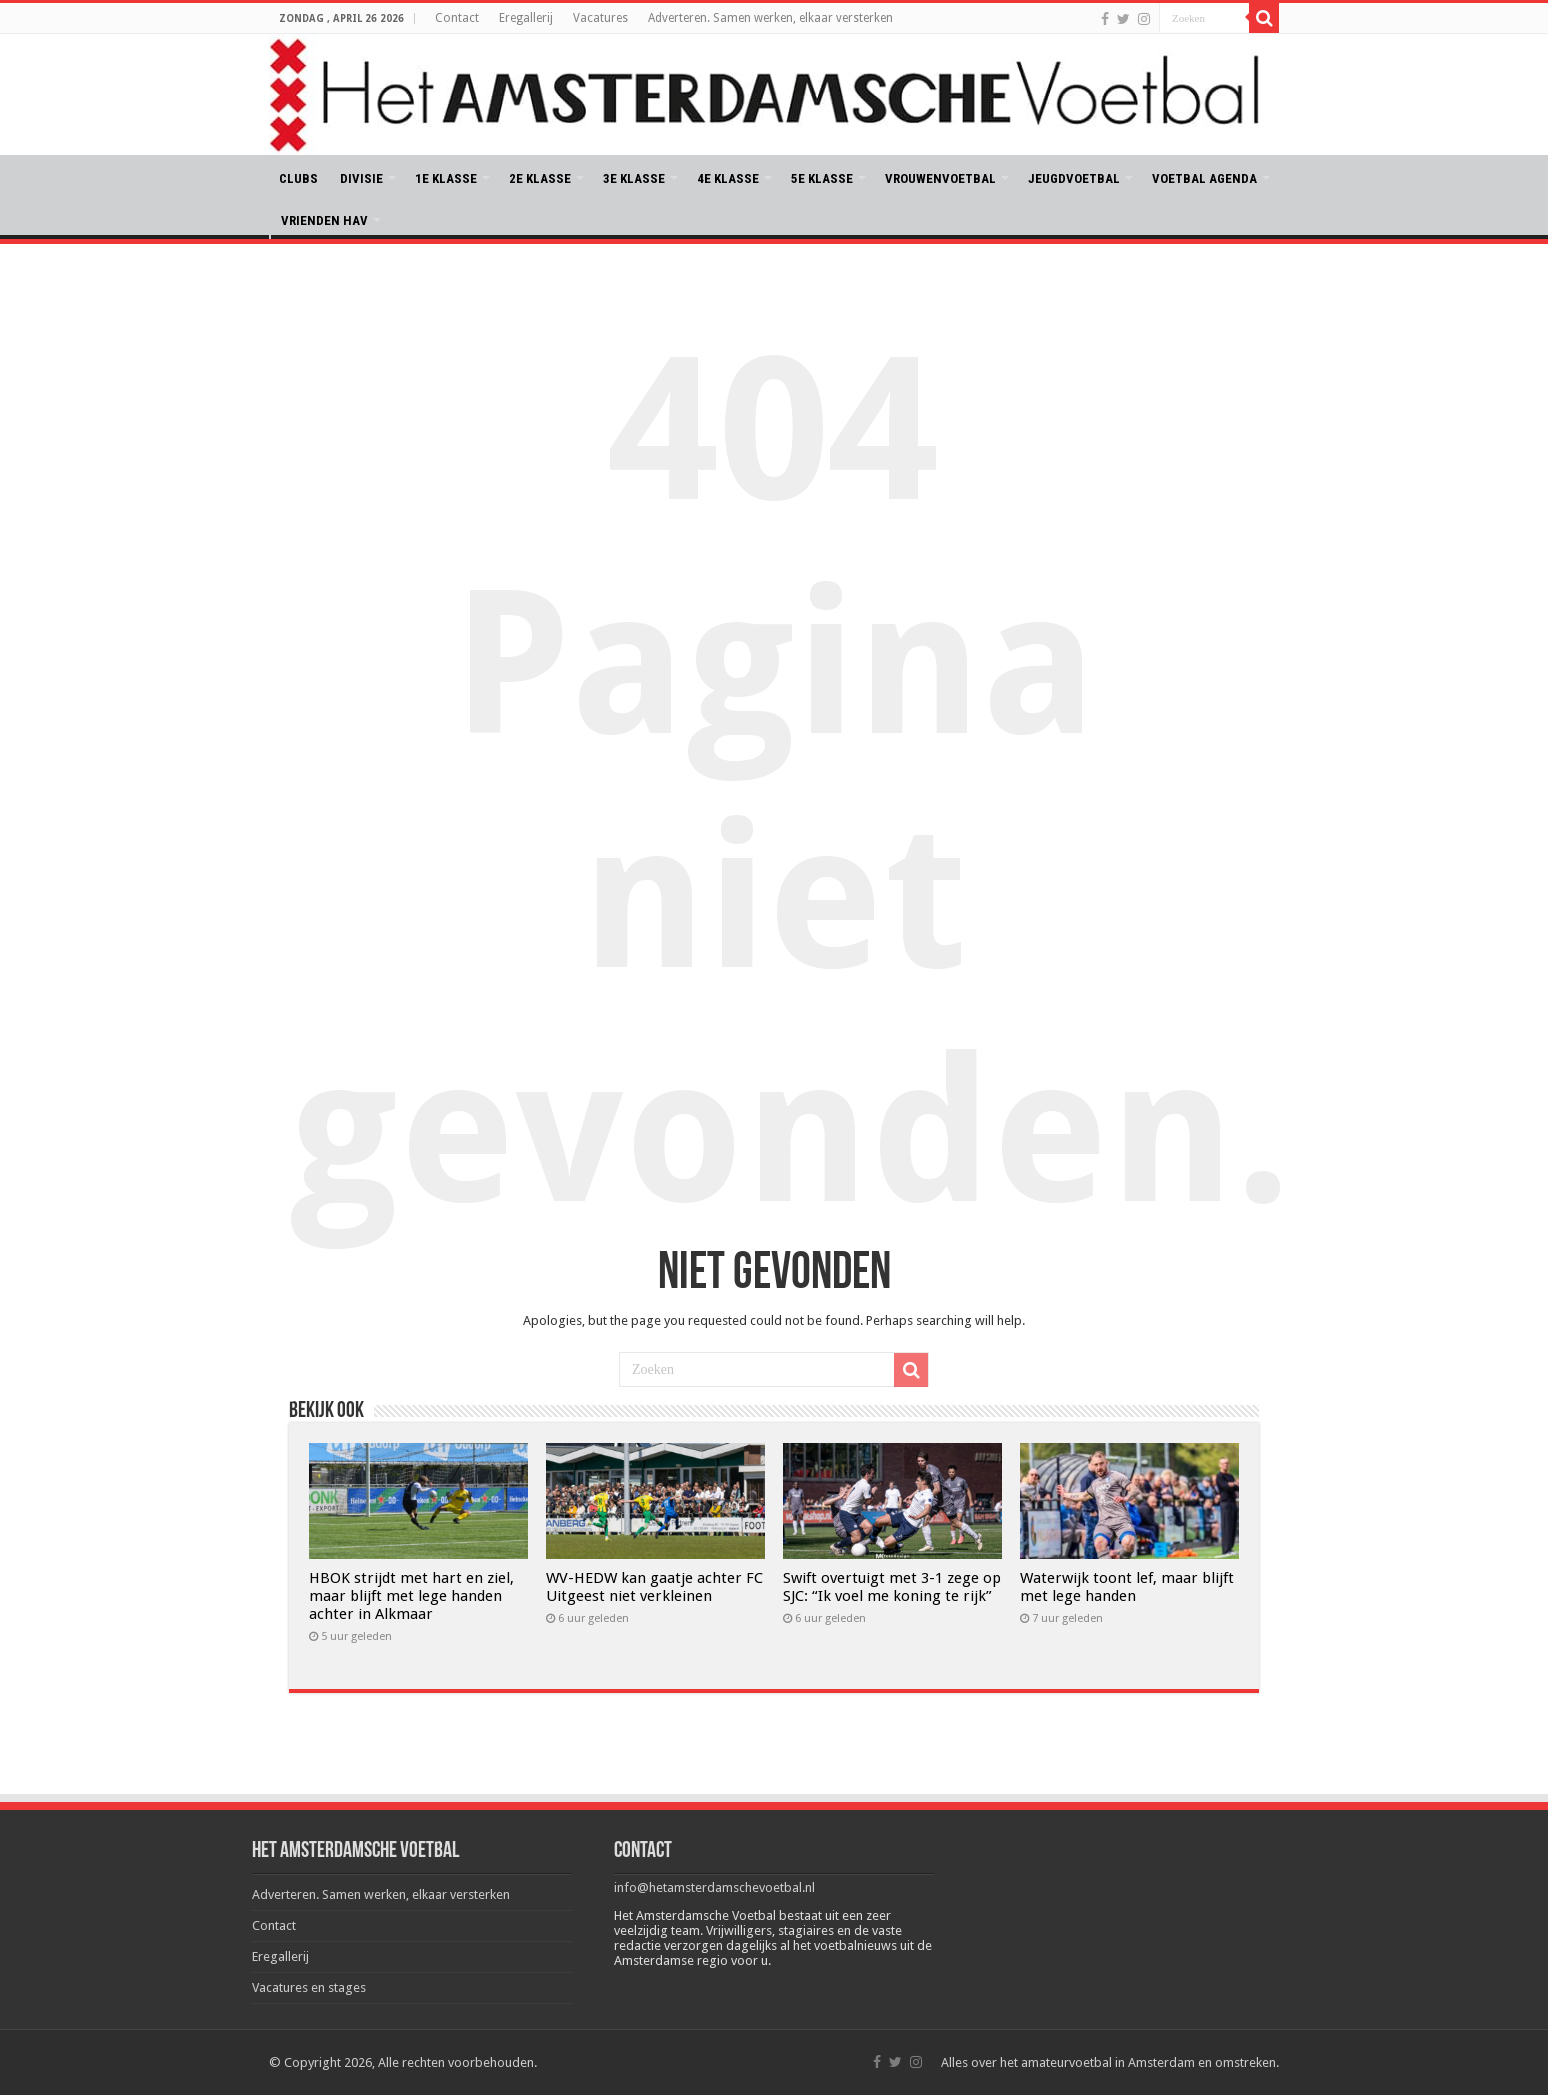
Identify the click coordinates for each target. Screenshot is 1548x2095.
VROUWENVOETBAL (940, 178)
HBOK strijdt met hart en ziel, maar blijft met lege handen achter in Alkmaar (411, 1596)
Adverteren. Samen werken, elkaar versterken (770, 18)
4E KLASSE (728, 178)
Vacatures (600, 18)
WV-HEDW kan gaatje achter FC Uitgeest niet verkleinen (654, 1587)
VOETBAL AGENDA (1204, 178)
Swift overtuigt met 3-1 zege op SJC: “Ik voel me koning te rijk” (892, 1587)
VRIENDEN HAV (324, 220)
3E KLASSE (634, 178)
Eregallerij (526, 18)
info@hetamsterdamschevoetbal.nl (714, 1887)
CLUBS (298, 178)
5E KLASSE (822, 178)
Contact (457, 18)
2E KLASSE (540, 178)
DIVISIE (361, 178)
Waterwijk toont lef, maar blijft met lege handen (1127, 1587)
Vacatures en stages (309, 1987)
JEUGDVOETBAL (1074, 178)
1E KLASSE (446, 178)
